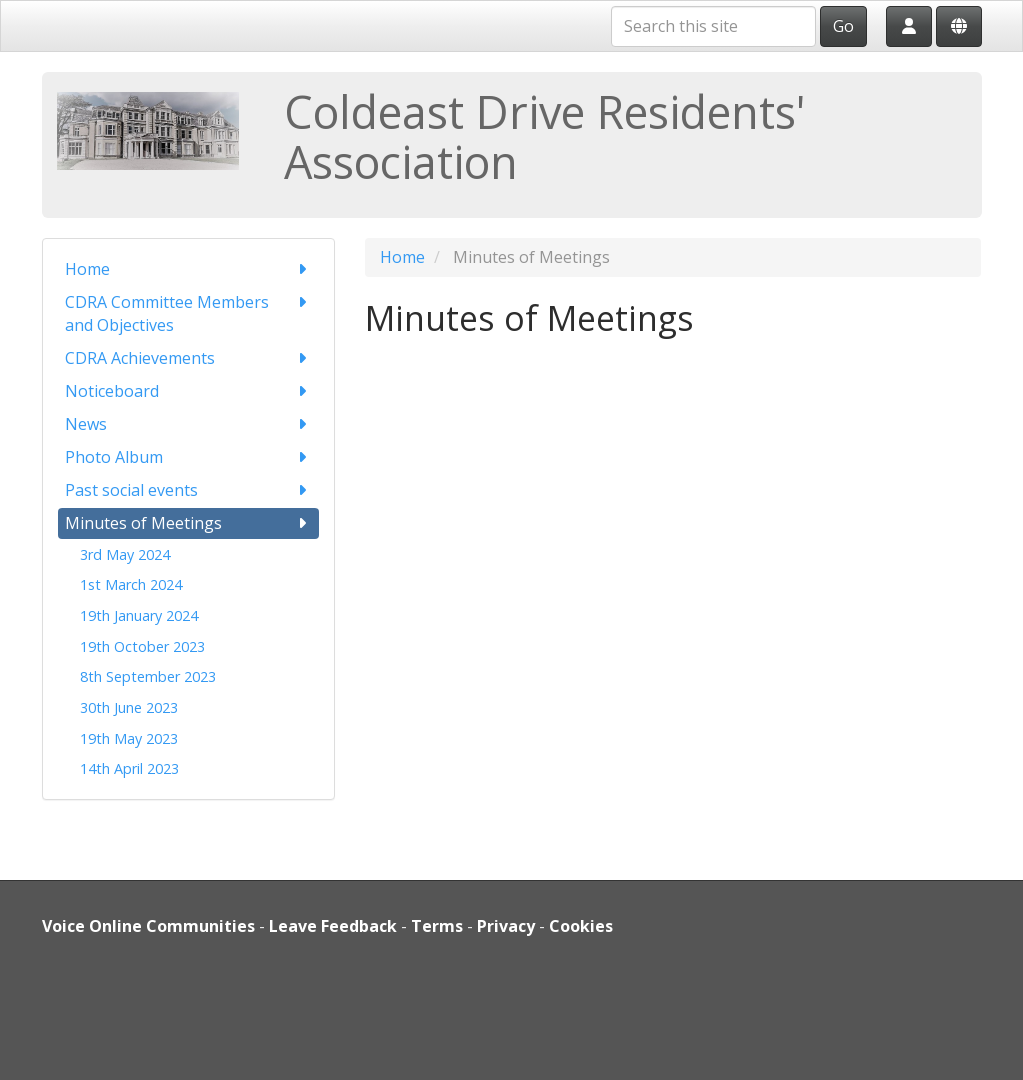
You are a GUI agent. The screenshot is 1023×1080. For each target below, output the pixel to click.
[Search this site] (713, 26)
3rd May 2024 (125, 554)
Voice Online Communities (148, 926)
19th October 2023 (142, 646)
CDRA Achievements (188, 358)
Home (188, 269)
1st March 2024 (131, 584)
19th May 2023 (129, 738)
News (188, 424)
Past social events (188, 490)
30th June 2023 (129, 707)
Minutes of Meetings (188, 523)
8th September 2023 (148, 676)
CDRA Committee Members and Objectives (188, 313)
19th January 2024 (139, 615)
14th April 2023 (129, 768)
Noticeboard (188, 391)
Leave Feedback (333, 926)
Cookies (581, 926)
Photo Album (188, 457)
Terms (437, 926)
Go (843, 26)
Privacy (506, 926)
